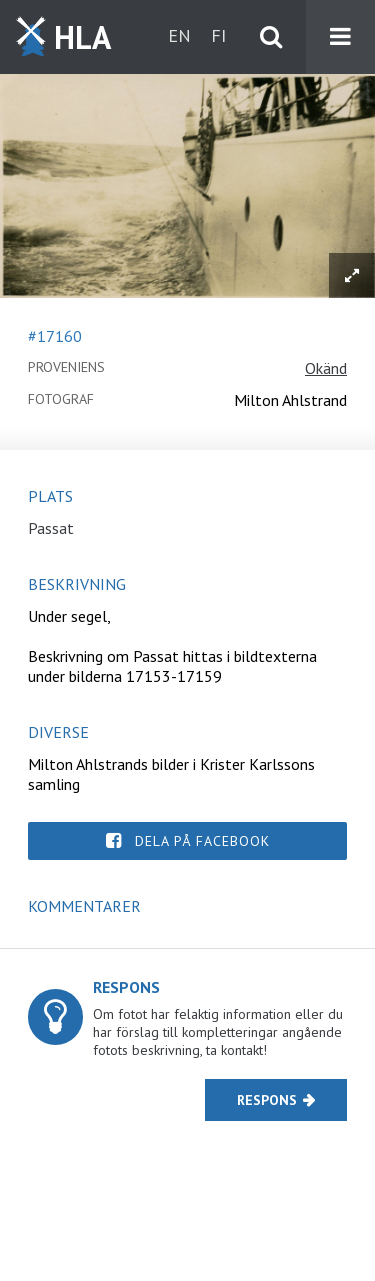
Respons (267, 1100)
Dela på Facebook (202, 841)
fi (218, 35)
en (179, 35)
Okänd (326, 368)
